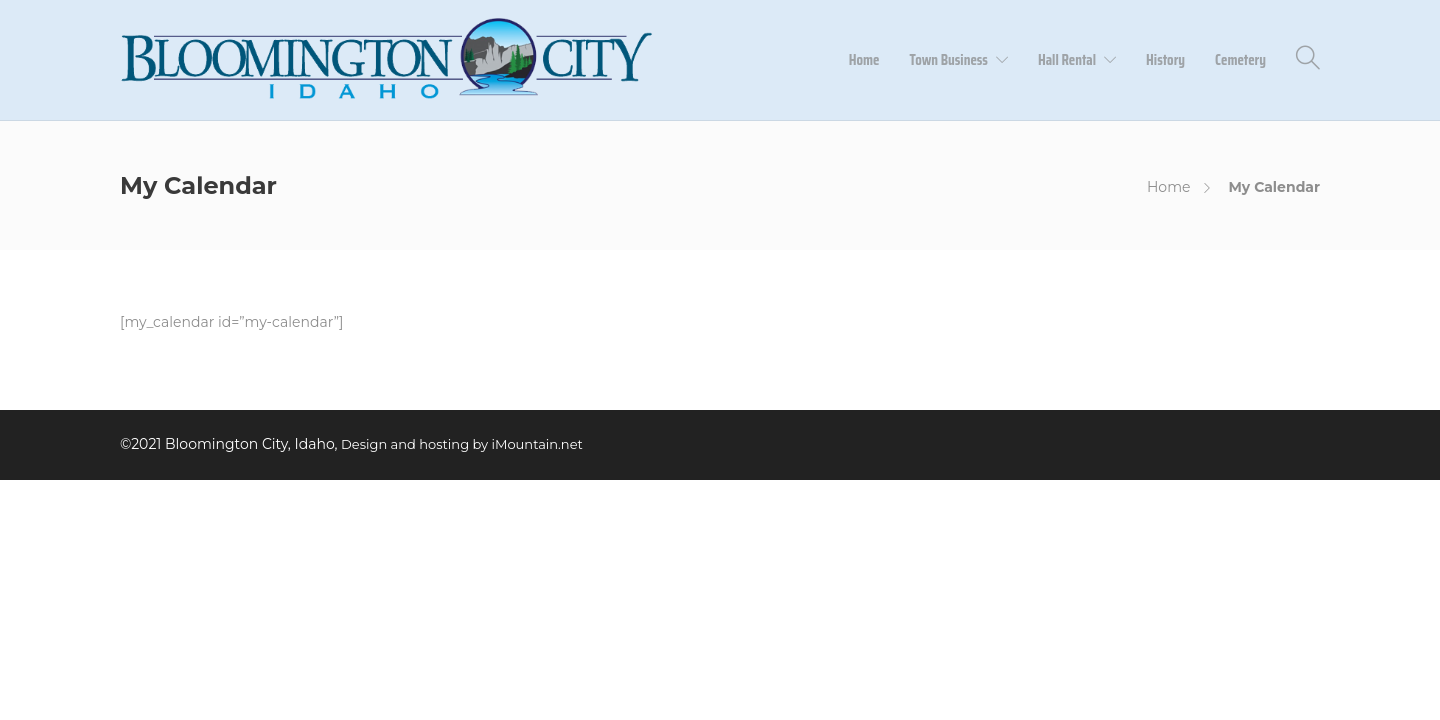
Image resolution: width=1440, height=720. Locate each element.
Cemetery (1240, 60)
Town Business (948, 60)
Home (864, 60)
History (1165, 60)
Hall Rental (1067, 60)
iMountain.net (537, 444)
